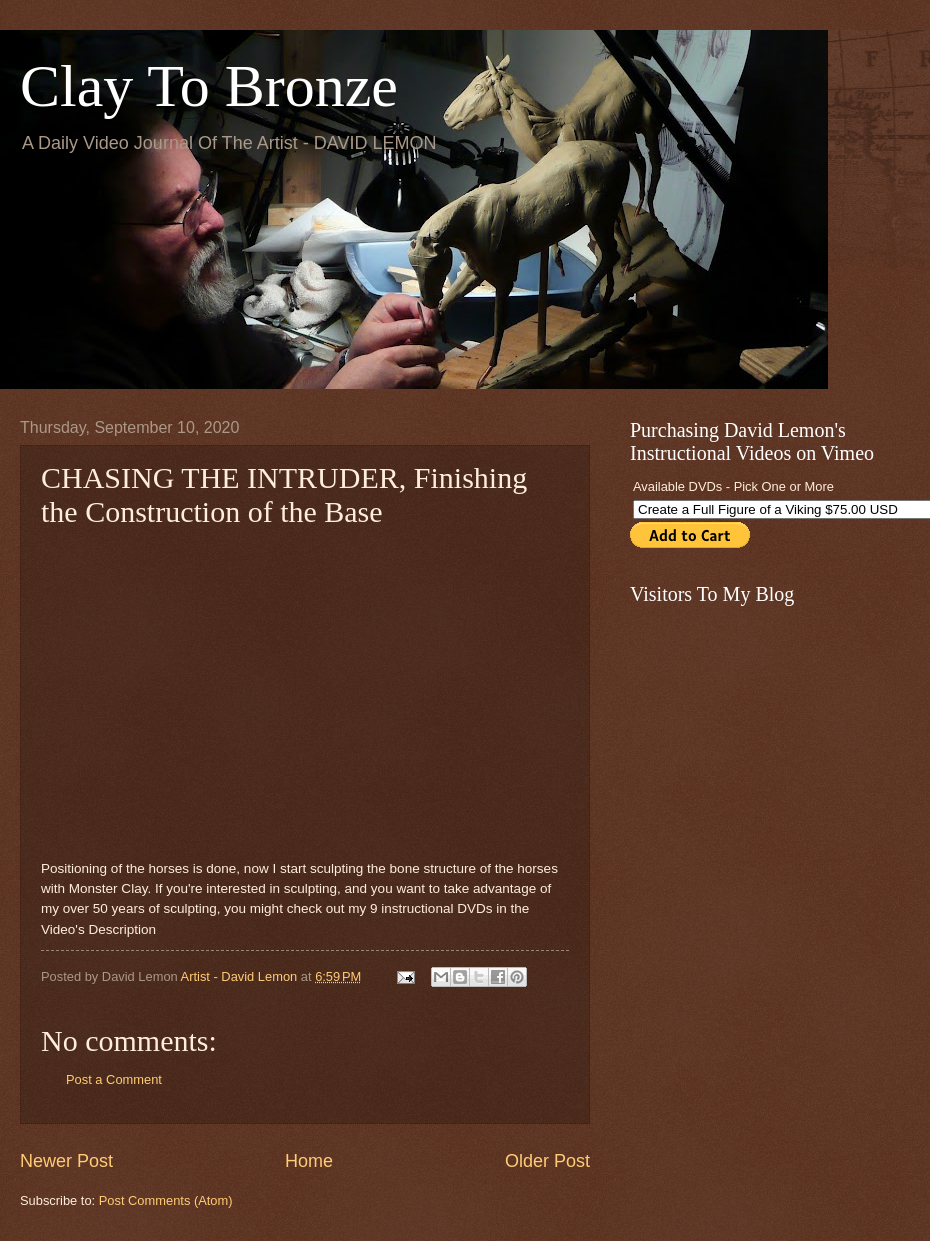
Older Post (547, 1161)
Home (309, 1161)
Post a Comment (114, 1079)
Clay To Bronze (209, 86)
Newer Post (66, 1161)
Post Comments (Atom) (166, 1200)
